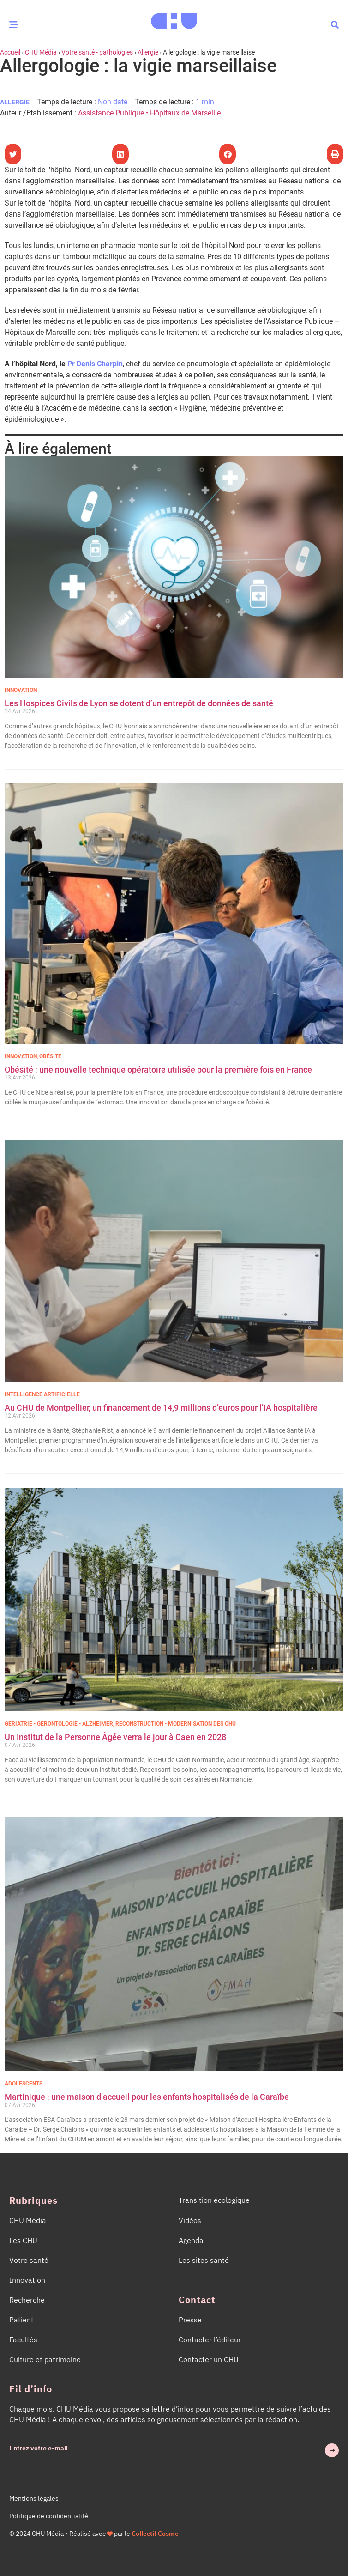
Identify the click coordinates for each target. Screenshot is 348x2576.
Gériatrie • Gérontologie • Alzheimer (59, 1724)
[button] (334, 24)
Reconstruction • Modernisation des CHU (175, 1724)
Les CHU (23, 2240)
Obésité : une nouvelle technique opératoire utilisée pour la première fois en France (159, 1069)
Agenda (191, 2240)
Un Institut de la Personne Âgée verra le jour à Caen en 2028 (115, 1737)
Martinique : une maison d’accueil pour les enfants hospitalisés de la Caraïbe (147, 2097)
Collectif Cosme (155, 2533)
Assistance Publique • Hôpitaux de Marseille (149, 113)
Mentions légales (34, 2498)
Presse (190, 2319)
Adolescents (23, 2083)
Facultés (23, 2339)
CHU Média (41, 52)
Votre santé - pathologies (97, 52)
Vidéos (190, 2220)
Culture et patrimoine (45, 2359)
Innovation (21, 690)
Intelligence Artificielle (42, 1394)
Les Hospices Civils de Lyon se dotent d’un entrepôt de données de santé (139, 703)
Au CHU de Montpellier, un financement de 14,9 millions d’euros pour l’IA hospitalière (161, 1407)
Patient (21, 2319)
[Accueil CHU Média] (174, 18)
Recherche (27, 2299)
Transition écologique (214, 2200)
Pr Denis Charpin (95, 363)
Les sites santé (204, 2260)
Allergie (148, 52)
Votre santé (28, 2260)
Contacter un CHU (209, 2359)
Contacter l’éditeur (210, 2339)
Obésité (50, 1056)
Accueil (10, 52)
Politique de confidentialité (48, 2516)
